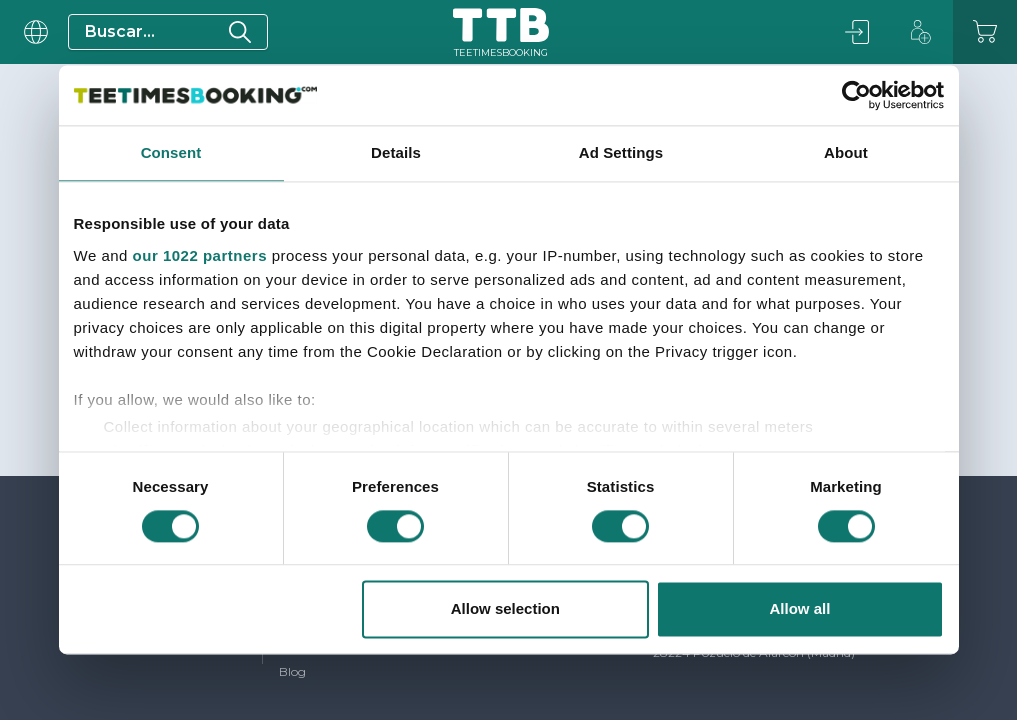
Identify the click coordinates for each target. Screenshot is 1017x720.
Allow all (800, 609)
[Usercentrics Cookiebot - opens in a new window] (856, 95)
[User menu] (34, 32)
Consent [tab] (171, 152)
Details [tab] (396, 152)
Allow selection (505, 609)
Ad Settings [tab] (621, 152)
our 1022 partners (200, 255)
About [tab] (846, 152)
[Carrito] (985, 32)
